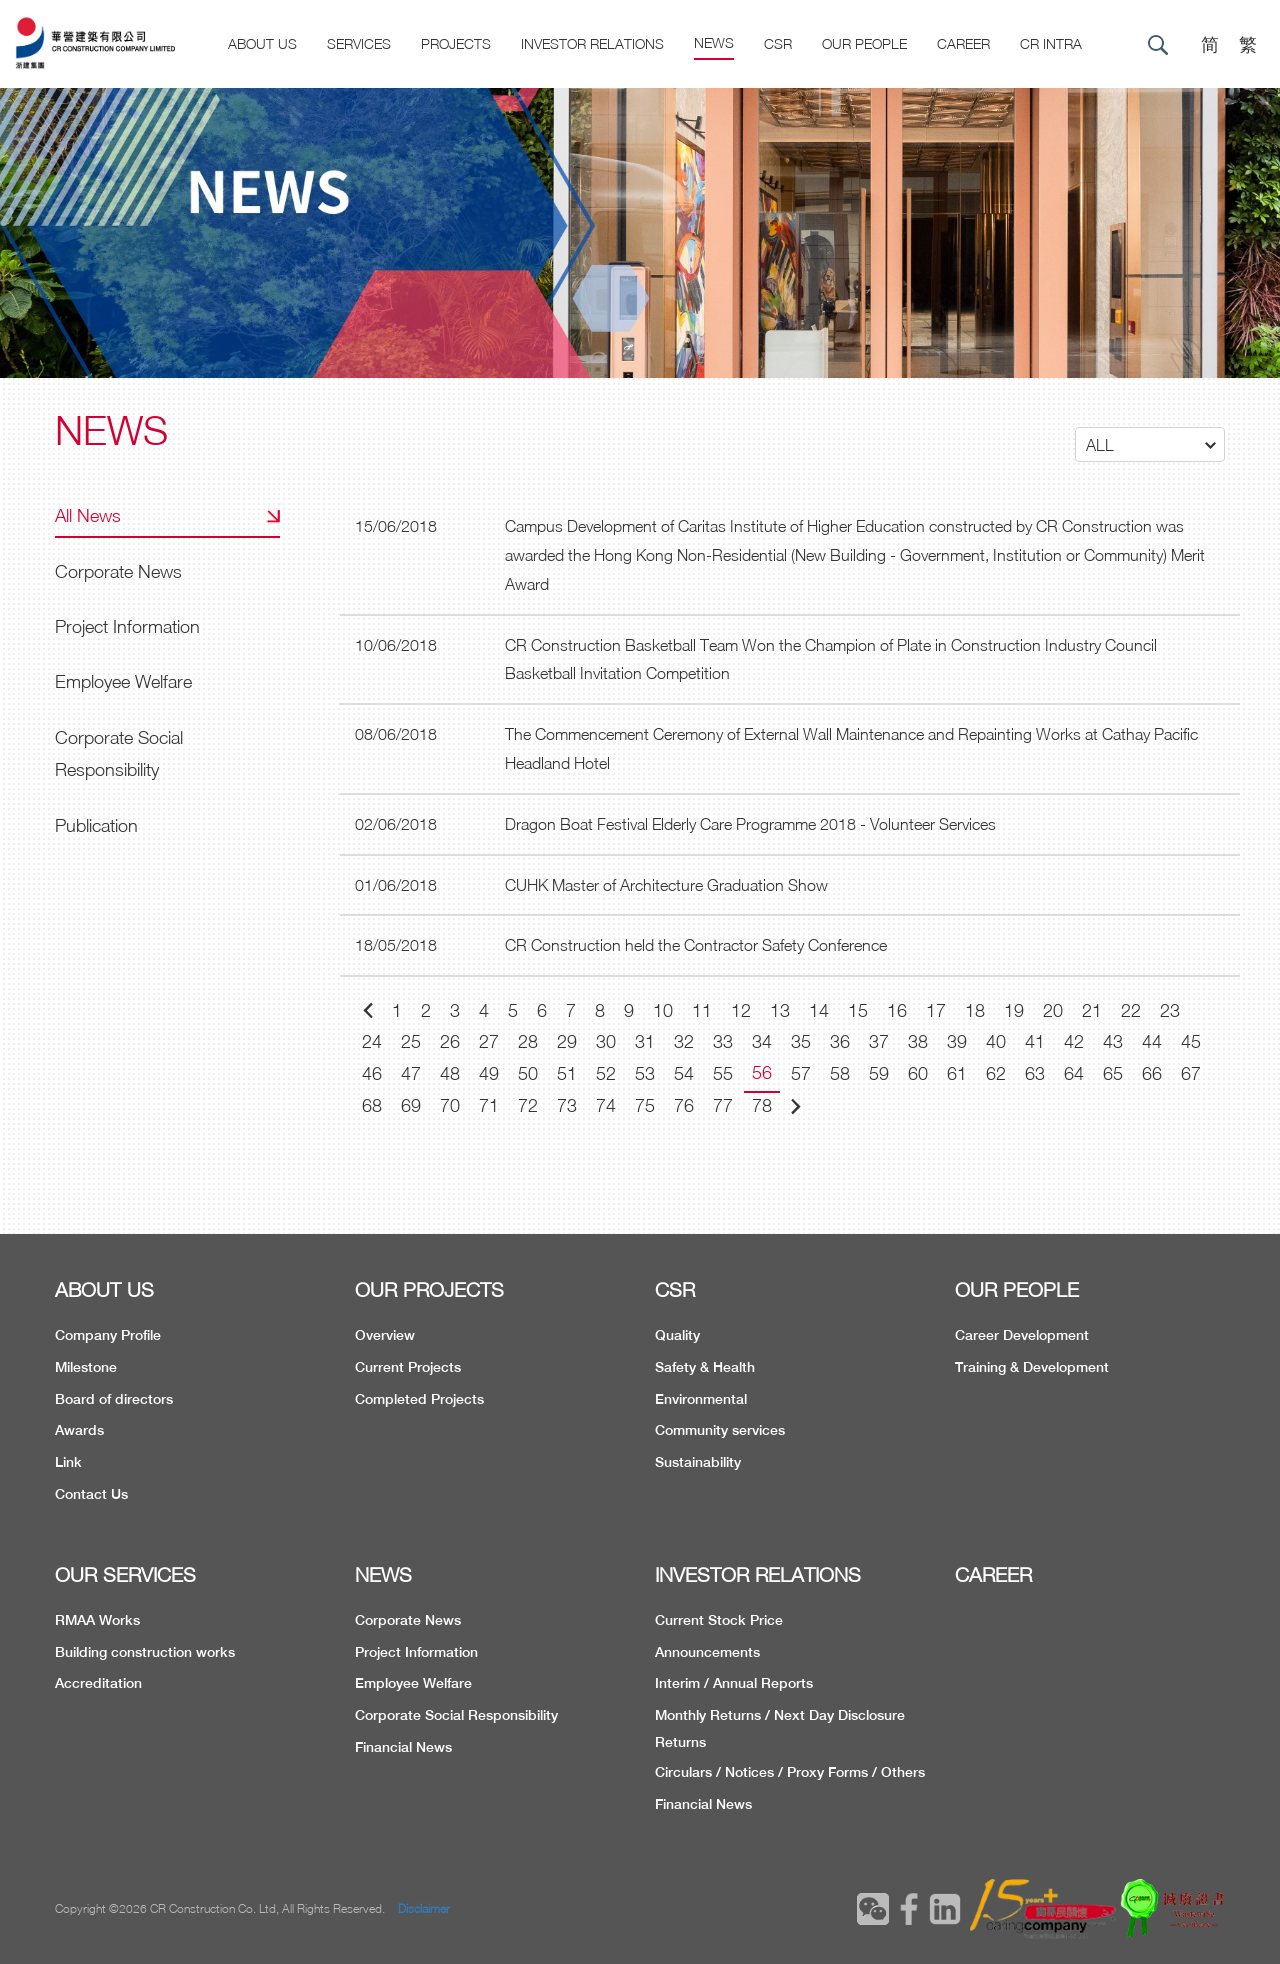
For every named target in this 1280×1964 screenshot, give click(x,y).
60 (918, 1073)
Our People (864, 43)
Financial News (403, 1747)
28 (528, 1041)
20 (1053, 1010)
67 (1191, 1073)
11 (702, 1010)
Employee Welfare (123, 681)
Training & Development (1032, 1367)
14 (819, 1010)
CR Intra (1051, 43)
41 (1035, 1041)
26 (450, 1041)
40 (996, 1041)
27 (489, 1041)
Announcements (707, 1652)
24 (372, 1041)
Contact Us (91, 1494)
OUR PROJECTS (429, 1289)
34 (762, 1041)
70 (450, 1105)
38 (918, 1041)
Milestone (86, 1367)
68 (372, 1105)
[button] (1150, 444)
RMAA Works (97, 1620)
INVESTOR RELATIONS (758, 1574)
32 (684, 1041)
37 (879, 1041)
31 (645, 1041)
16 (897, 1010)
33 (723, 1041)
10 (663, 1010)
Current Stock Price (719, 1620)
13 (780, 1010)
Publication (96, 825)
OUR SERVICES (125, 1574)
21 (1092, 1010)
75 (645, 1105)
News (714, 42)
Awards (79, 1430)
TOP (1184, 1814)
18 (975, 1010)
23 (1170, 1010)
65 (1113, 1073)
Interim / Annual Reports (734, 1683)
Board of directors (114, 1399)
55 (723, 1073)
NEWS (383, 1574)
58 (840, 1073)
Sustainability (698, 1462)
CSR (778, 43)
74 (606, 1105)
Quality (677, 1335)
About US (262, 43)
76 (684, 1105)
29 (567, 1041)
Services (359, 43)
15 (858, 1010)
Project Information (127, 626)
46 (372, 1073)
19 (1014, 1010)
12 (741, 1010)
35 (801, 1041)
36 (840, 1041)
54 (684, 1073)
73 (567, 1105)
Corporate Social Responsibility (119, 753)
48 (450, 1073)
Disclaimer (424, 1908)
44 (1152, 1041)
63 (1035, 1073)
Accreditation (98, 1683)
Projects (456, 43)
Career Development (1022, 1335)
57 (801, 1073)
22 (1131, 1010)
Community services (720, 1430)
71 (489, 1105)
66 (1152, 1073)
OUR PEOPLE (1017, 1289)
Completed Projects (419, 1399)
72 (528, 1105)
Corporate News (118, 571)
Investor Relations (592, 43)
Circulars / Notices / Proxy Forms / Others (790, 1772)
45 (1191, 1041)
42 (1074, 1041)
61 (957, 1073)
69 (411, 1105)
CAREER (963, 43)
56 (762, 1072)
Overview (385, 1335)
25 (411, 1041)
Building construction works (145, 1652)
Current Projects (408, 1367)
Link (68, 1462)
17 (936, 1010)
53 (645, 1073)
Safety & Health (705, 1367)
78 (762, 1105)
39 (957, 1041)
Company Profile (108, 1335)
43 (1113, 1041)
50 (528, 1073)
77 (723, 1105)
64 (1074, 1073)
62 (996, 1073)
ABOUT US (104, 1289)
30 (606, 1041)
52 (606, 1073)
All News (88, 515)
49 (489, 1073)
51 (567, 1073)
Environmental (701, 1399)
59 (879, 1073)
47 (411, 1073)
